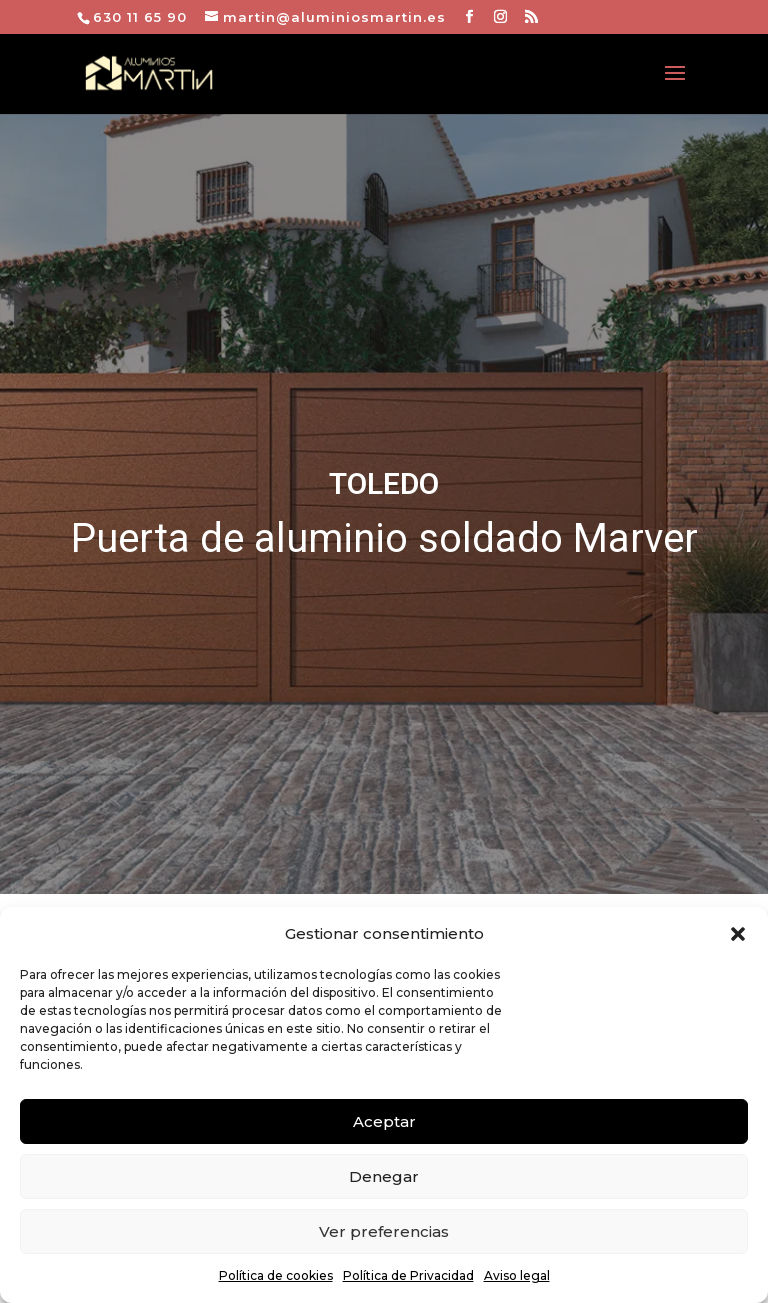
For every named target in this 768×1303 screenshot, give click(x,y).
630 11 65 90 (140, 17)
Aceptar (384, 1121)
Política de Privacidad (408, 1275)
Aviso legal (517, 1275)
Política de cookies (276, 1275)
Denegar (384, 1176)
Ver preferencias (384, 1231)
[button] (738, 934)
